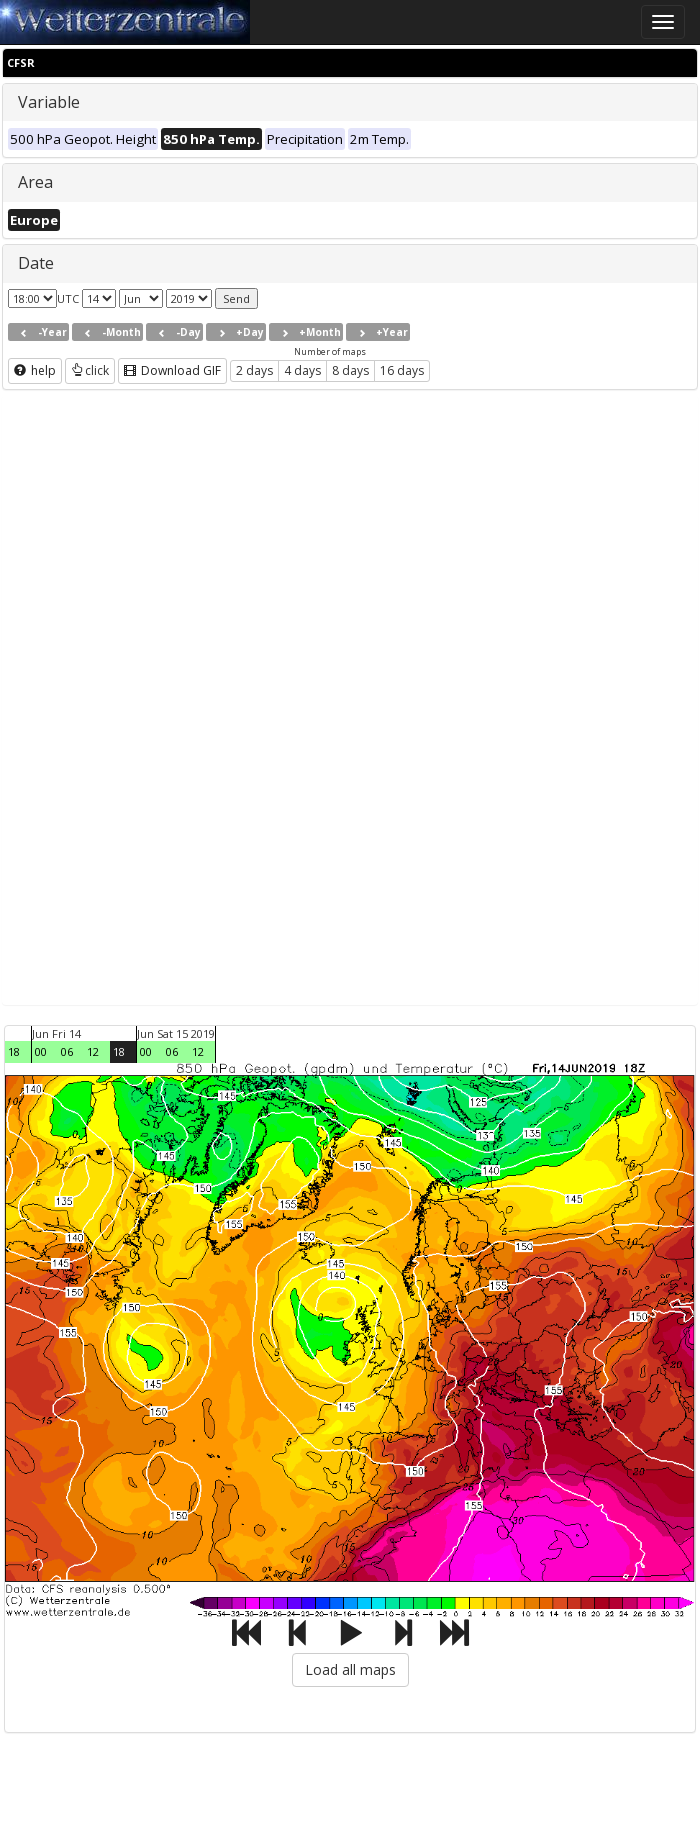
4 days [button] (302, 370)
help (35, 370)
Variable (49, 102)
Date (36, 263)
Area (35, 182)
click (90, 370)
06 (67, 1051)
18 (14, 1051)
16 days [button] (402, 370)
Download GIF (172, 370)
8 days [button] (350, 370)
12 (93, 1051)
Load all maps (350, 1669)
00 (41, 1051)
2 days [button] (254, 370)
